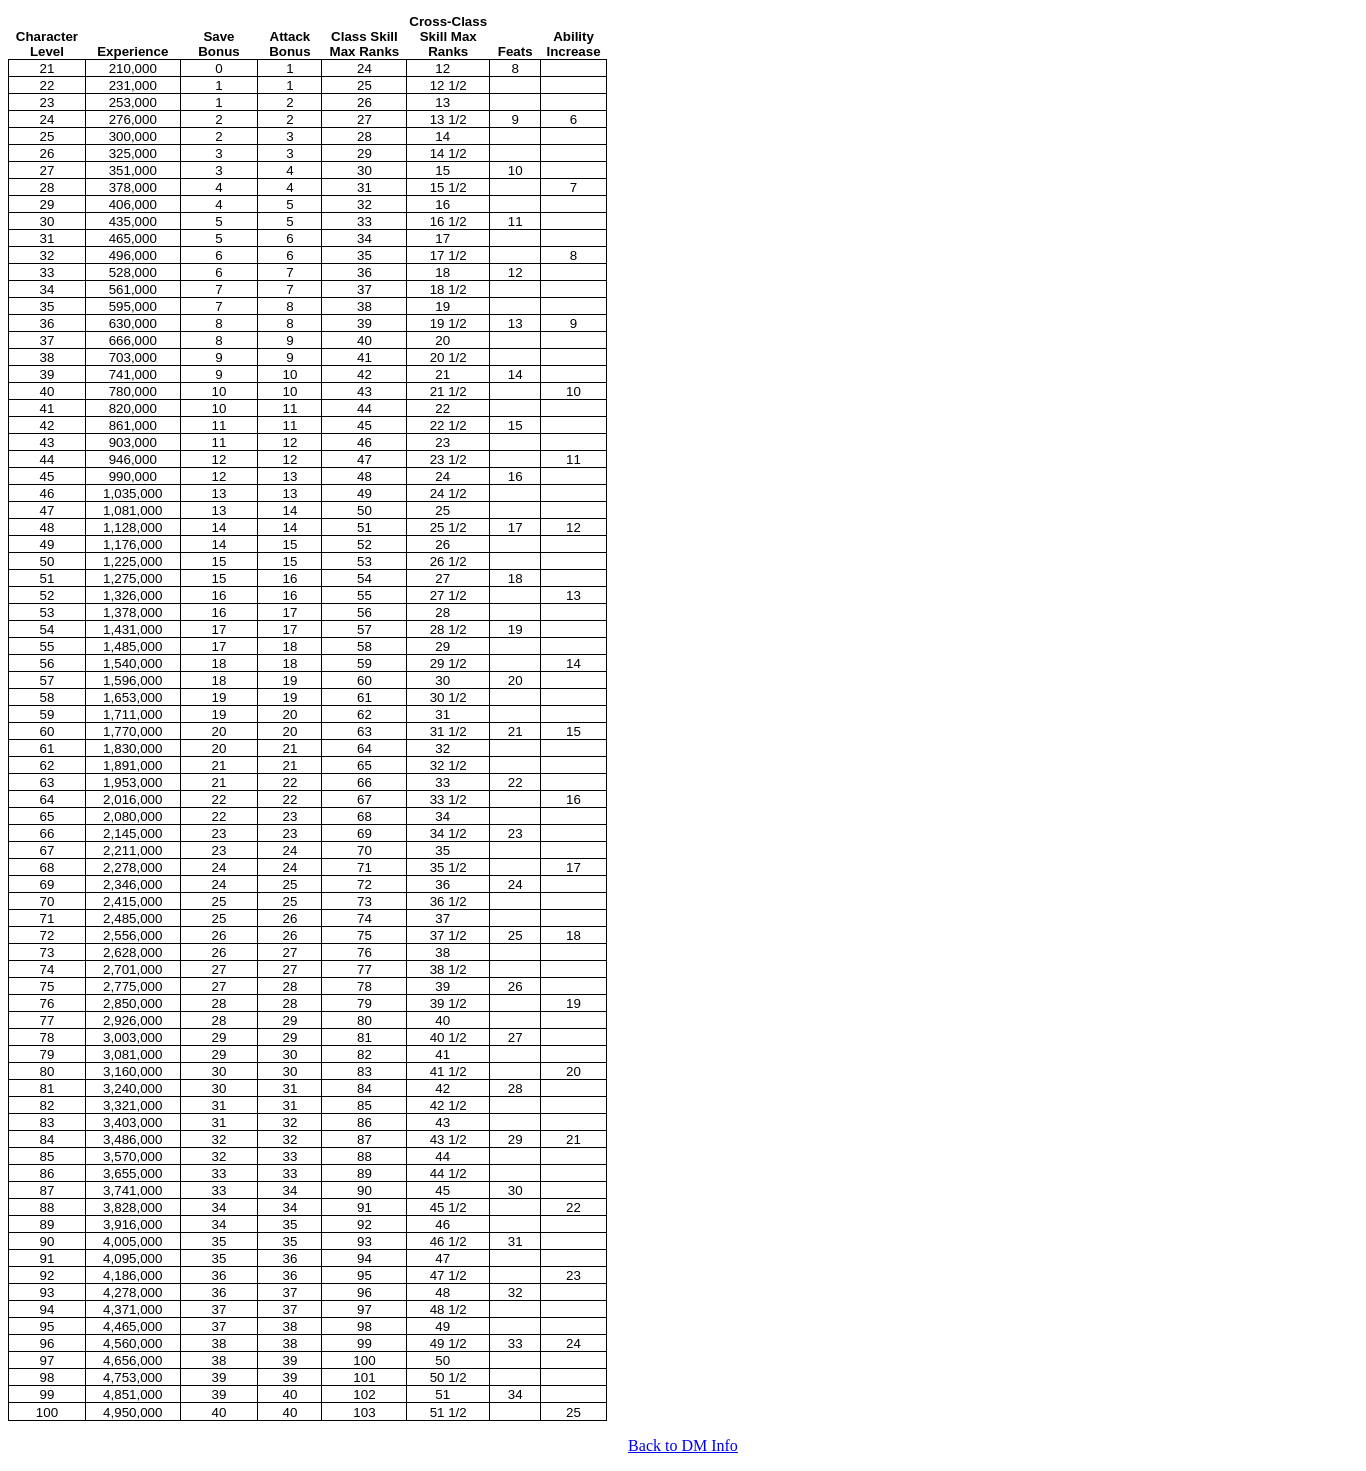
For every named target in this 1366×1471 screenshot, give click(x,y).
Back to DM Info (683, 1445)
